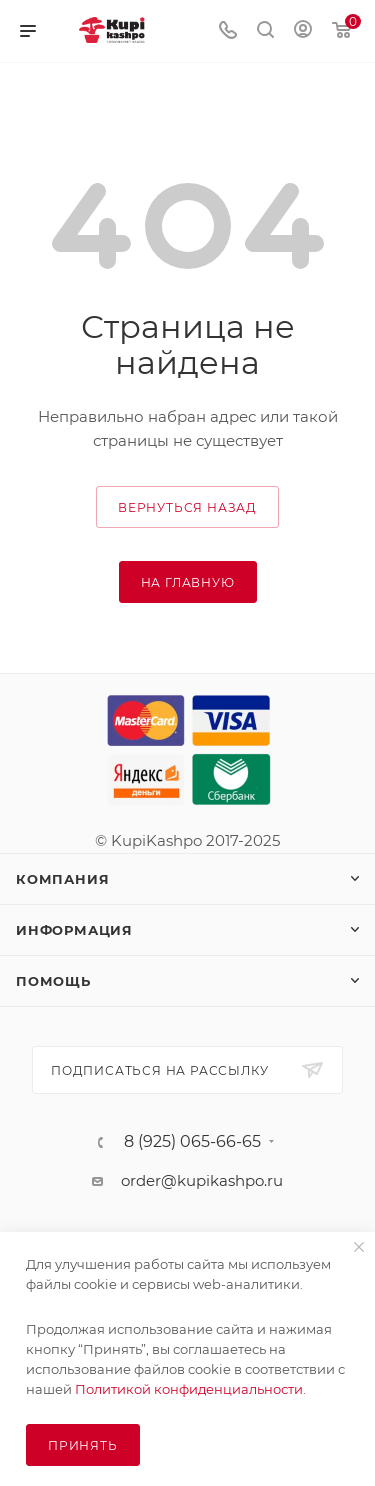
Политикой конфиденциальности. (190, 1389)
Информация (74, 930)
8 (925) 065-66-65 (192, 1142)
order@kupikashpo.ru (202, 1180)
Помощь (53, 981)
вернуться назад (187, 507)
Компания (62, 879)
